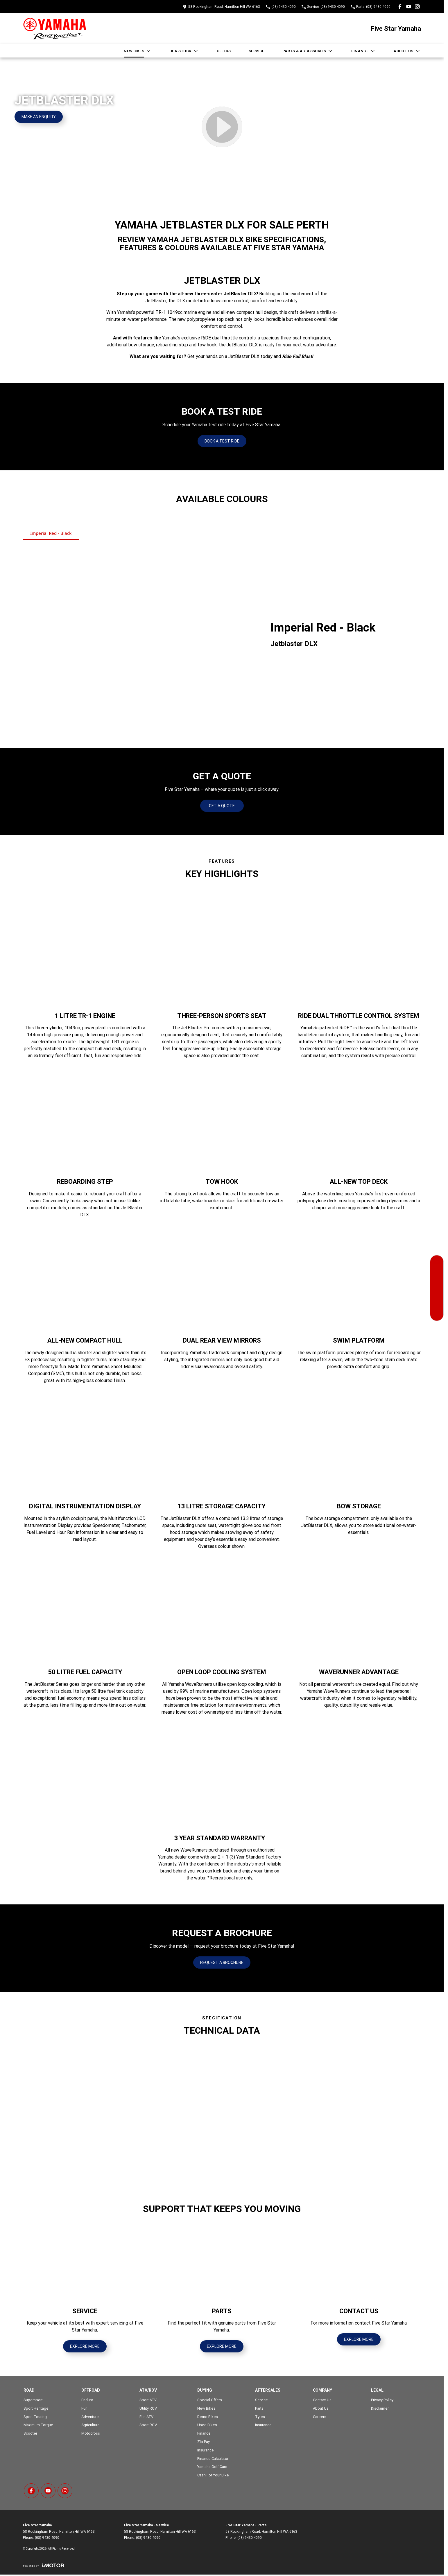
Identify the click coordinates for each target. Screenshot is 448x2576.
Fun (84, 2408)
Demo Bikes (207, 2416)
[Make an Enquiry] (39, 117)
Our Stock (184, 51)
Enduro (87, 2399)
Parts (259, 2408)
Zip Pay (203, 2441)
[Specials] (436, 1288)
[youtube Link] (408, 6)
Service (256, 50)
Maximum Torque (38, 2424)
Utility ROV (148, 2408)
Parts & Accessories (308, 51)
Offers (224, 50)
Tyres (260, 2416)
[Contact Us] (436, 1314)
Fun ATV (146, 2416)
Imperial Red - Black (50, 533)
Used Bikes (207, 2424)
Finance (363, 51)
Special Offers (209, 2399)
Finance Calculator (212, 2458)
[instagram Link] (417, 6)
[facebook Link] (400, 6)
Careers (319, 2416)
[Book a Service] (436, 1275)
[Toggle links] (43, 2565)
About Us (407, 51)
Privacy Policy (382, 2399)
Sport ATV (148, 2399)
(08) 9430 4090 (47, 2537)
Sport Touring (35, 2416)
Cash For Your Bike (213, 2475)
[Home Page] (55, 28)
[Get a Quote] (436, 1301)
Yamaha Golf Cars (212, 2466)
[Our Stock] (436, 1262)
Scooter (30, 2433)
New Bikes (137, 51)
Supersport (33, 2399)
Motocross (90, 2433)
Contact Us (322, 2399)
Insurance (205, 2450)
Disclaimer (380, 2408)
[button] (59, 2089)
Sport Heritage (36, 2408)
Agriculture (90, 2424)
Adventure (90, 2416)
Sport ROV (148, 2424)
